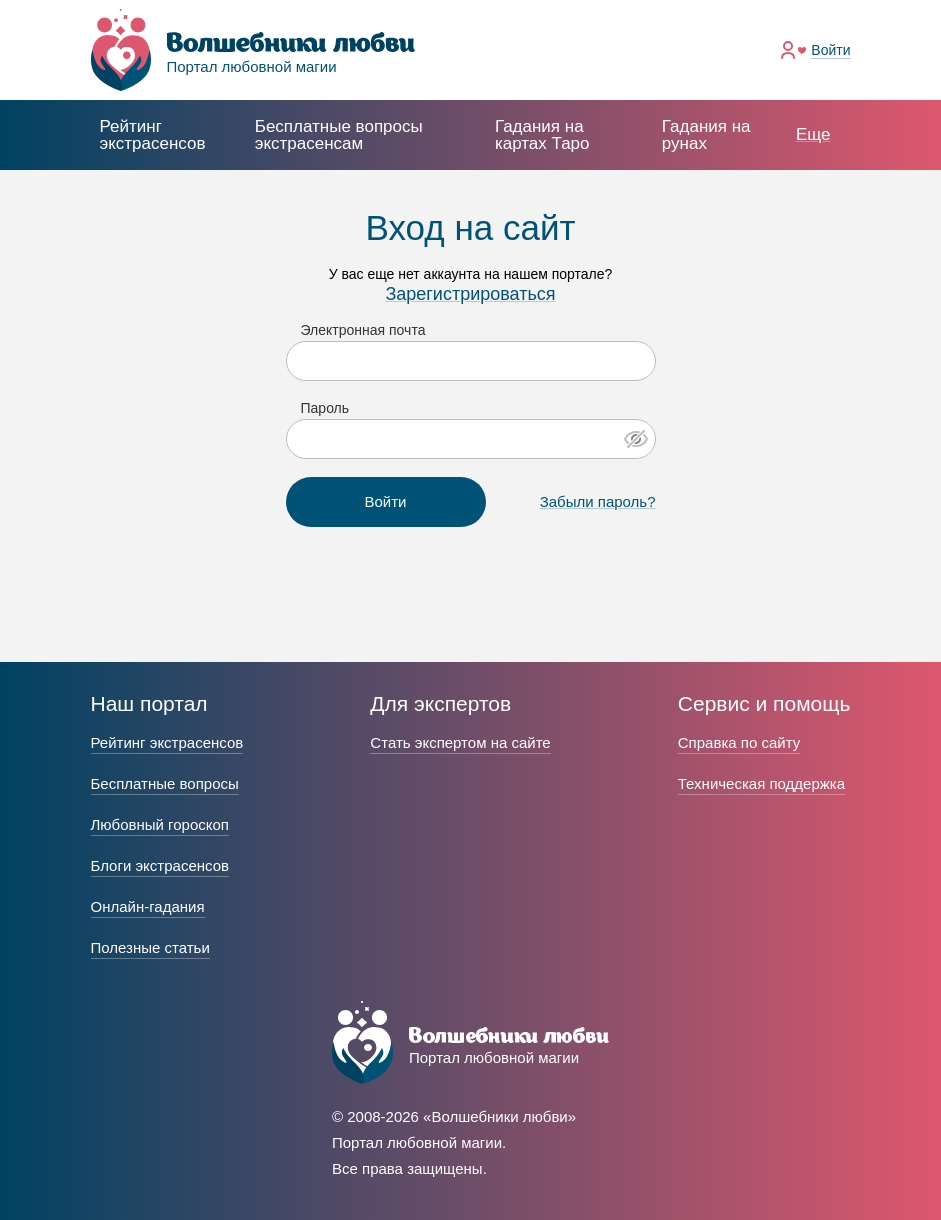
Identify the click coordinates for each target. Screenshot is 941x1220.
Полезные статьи (150, 947)
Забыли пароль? (598, 501)
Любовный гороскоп (160, 824)
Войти (830, 50)
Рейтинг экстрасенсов (153, 135)
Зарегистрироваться (470, 294)
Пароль (325, 408)
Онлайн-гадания (148, 906)
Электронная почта (363, 330)
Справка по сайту (739, 742)
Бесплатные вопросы (165, 783)
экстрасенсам (339, 135)
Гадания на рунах (706, 135)
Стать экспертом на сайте (460, 742)
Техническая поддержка (761, 783)
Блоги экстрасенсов (160, 865)
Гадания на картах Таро (542, 135)
